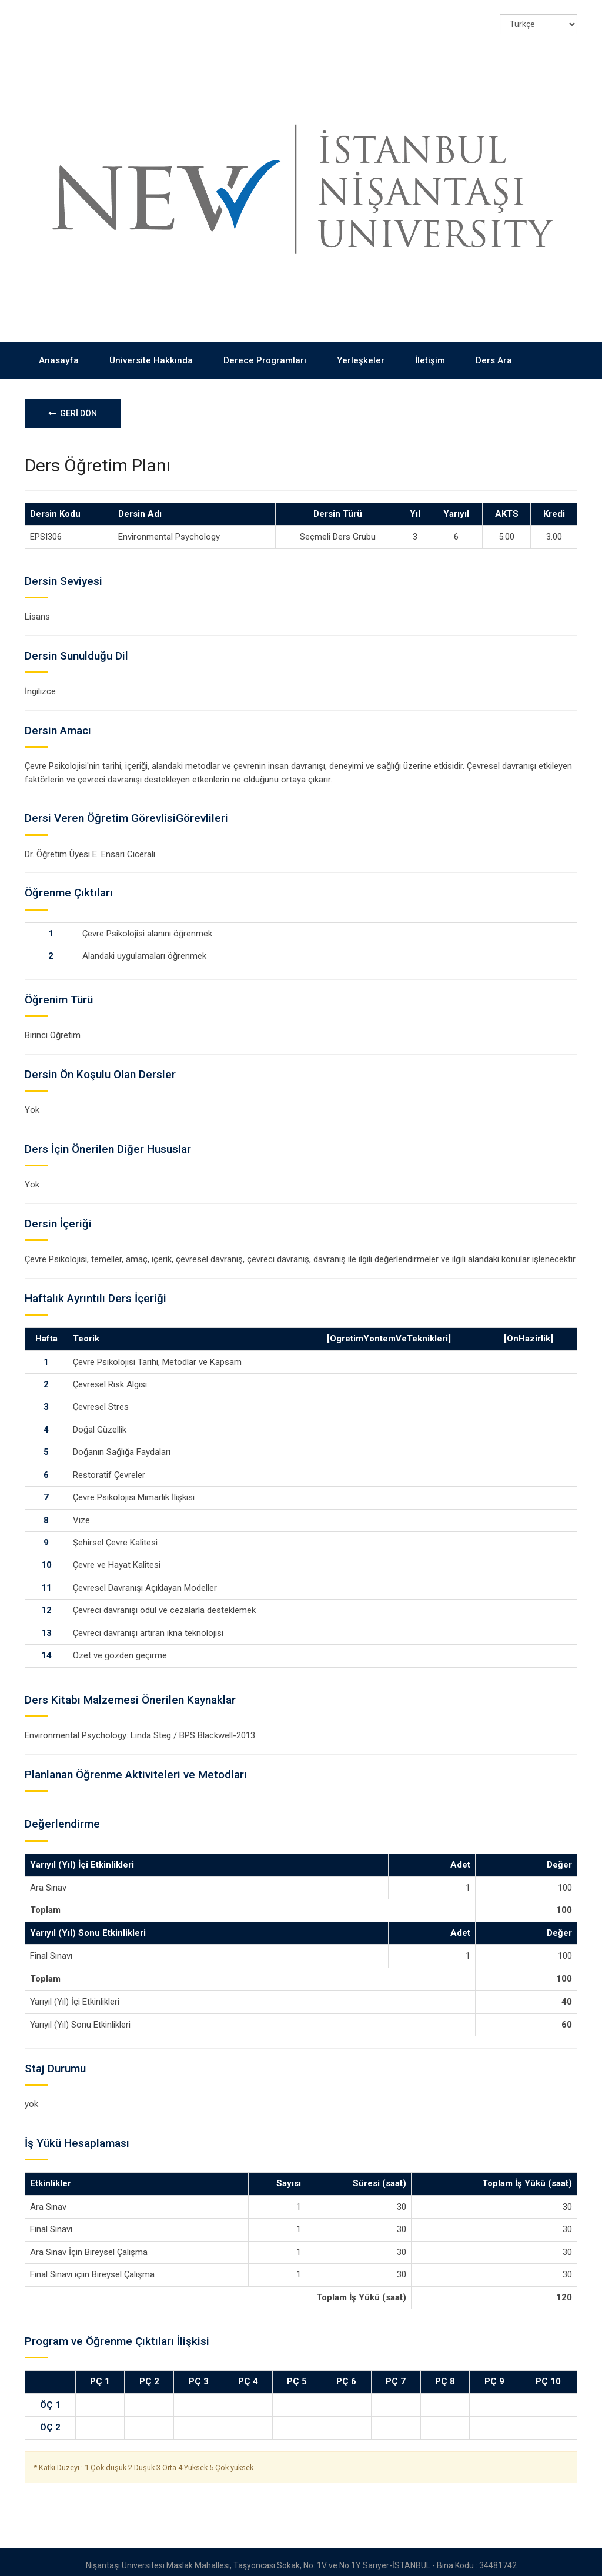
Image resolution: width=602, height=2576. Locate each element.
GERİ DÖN (72, 405)
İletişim (430, 352)
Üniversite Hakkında (151, 352)
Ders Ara (494, 352)
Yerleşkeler (360, 352)
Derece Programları (264, 352)
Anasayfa (59, 352)
